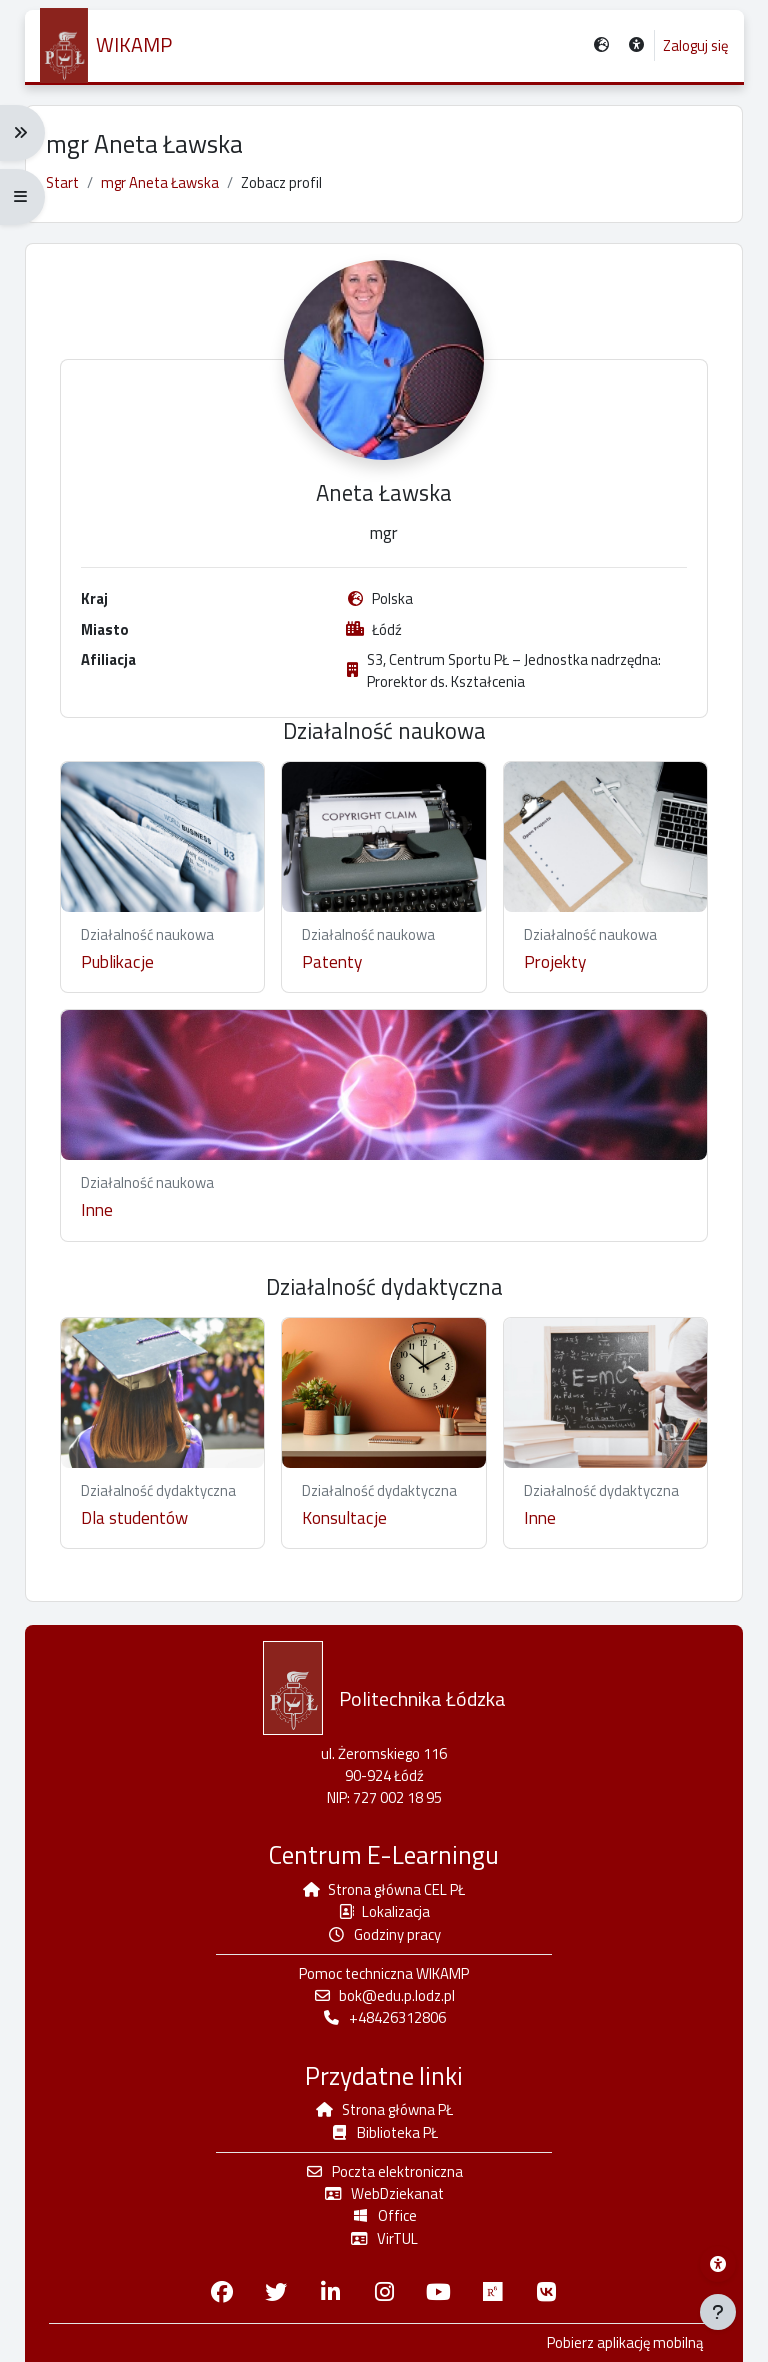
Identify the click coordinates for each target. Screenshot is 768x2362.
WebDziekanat (384, 2193)
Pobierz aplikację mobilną (625, 2343)
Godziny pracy (384, 1934)
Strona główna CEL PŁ (384, 1889)
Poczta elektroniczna (384, 2171)
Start (62, 182)
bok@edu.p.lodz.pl (384, 1995)
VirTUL (384, 2238)
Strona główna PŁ (384, 2109)
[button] (636, 46)
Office (384, 2215)
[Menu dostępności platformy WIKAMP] (718, 2264)
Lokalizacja (384, 1911)
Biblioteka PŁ (384, 2132)
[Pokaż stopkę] (718, 2312)
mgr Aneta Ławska (160, 182)
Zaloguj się (694, 46)
